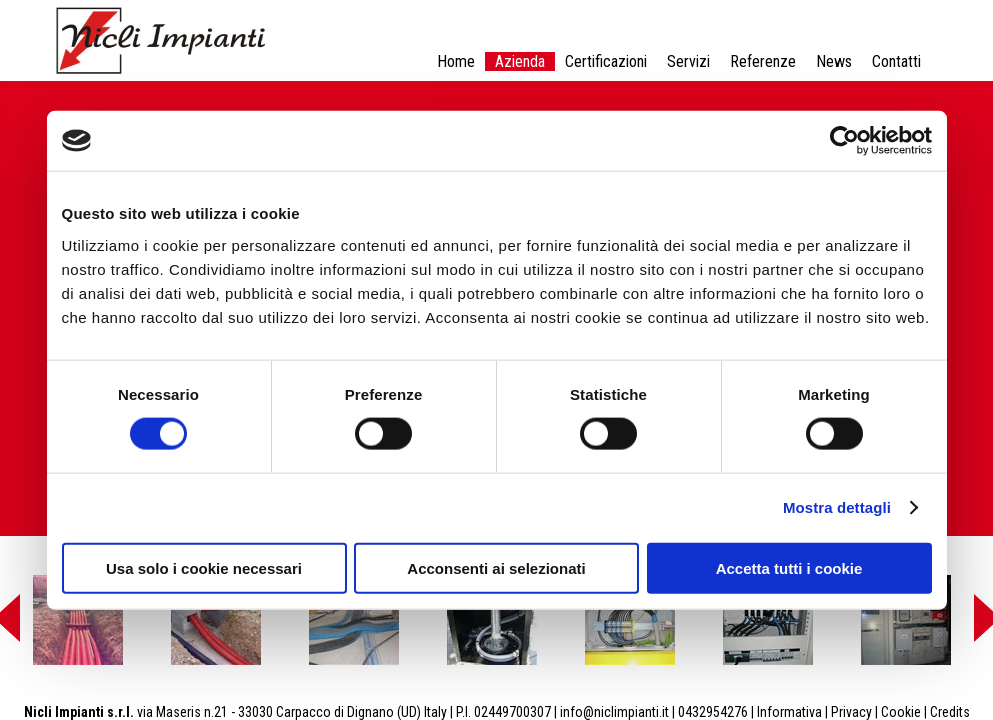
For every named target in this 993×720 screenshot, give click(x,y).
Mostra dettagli (837, 507)
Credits (950, 712)
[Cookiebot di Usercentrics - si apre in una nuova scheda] (844, 141)
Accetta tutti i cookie (789, 567)
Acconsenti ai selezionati (496, 567)
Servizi (688, 61)
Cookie (901, 712)
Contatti (896, 61)
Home (456, 61)
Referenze (763, 61)
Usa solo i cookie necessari (204, 567)
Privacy (851, 712)
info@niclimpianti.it (614, 712)
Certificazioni (606, 61)
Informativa (789, 712)
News (834, 61)
